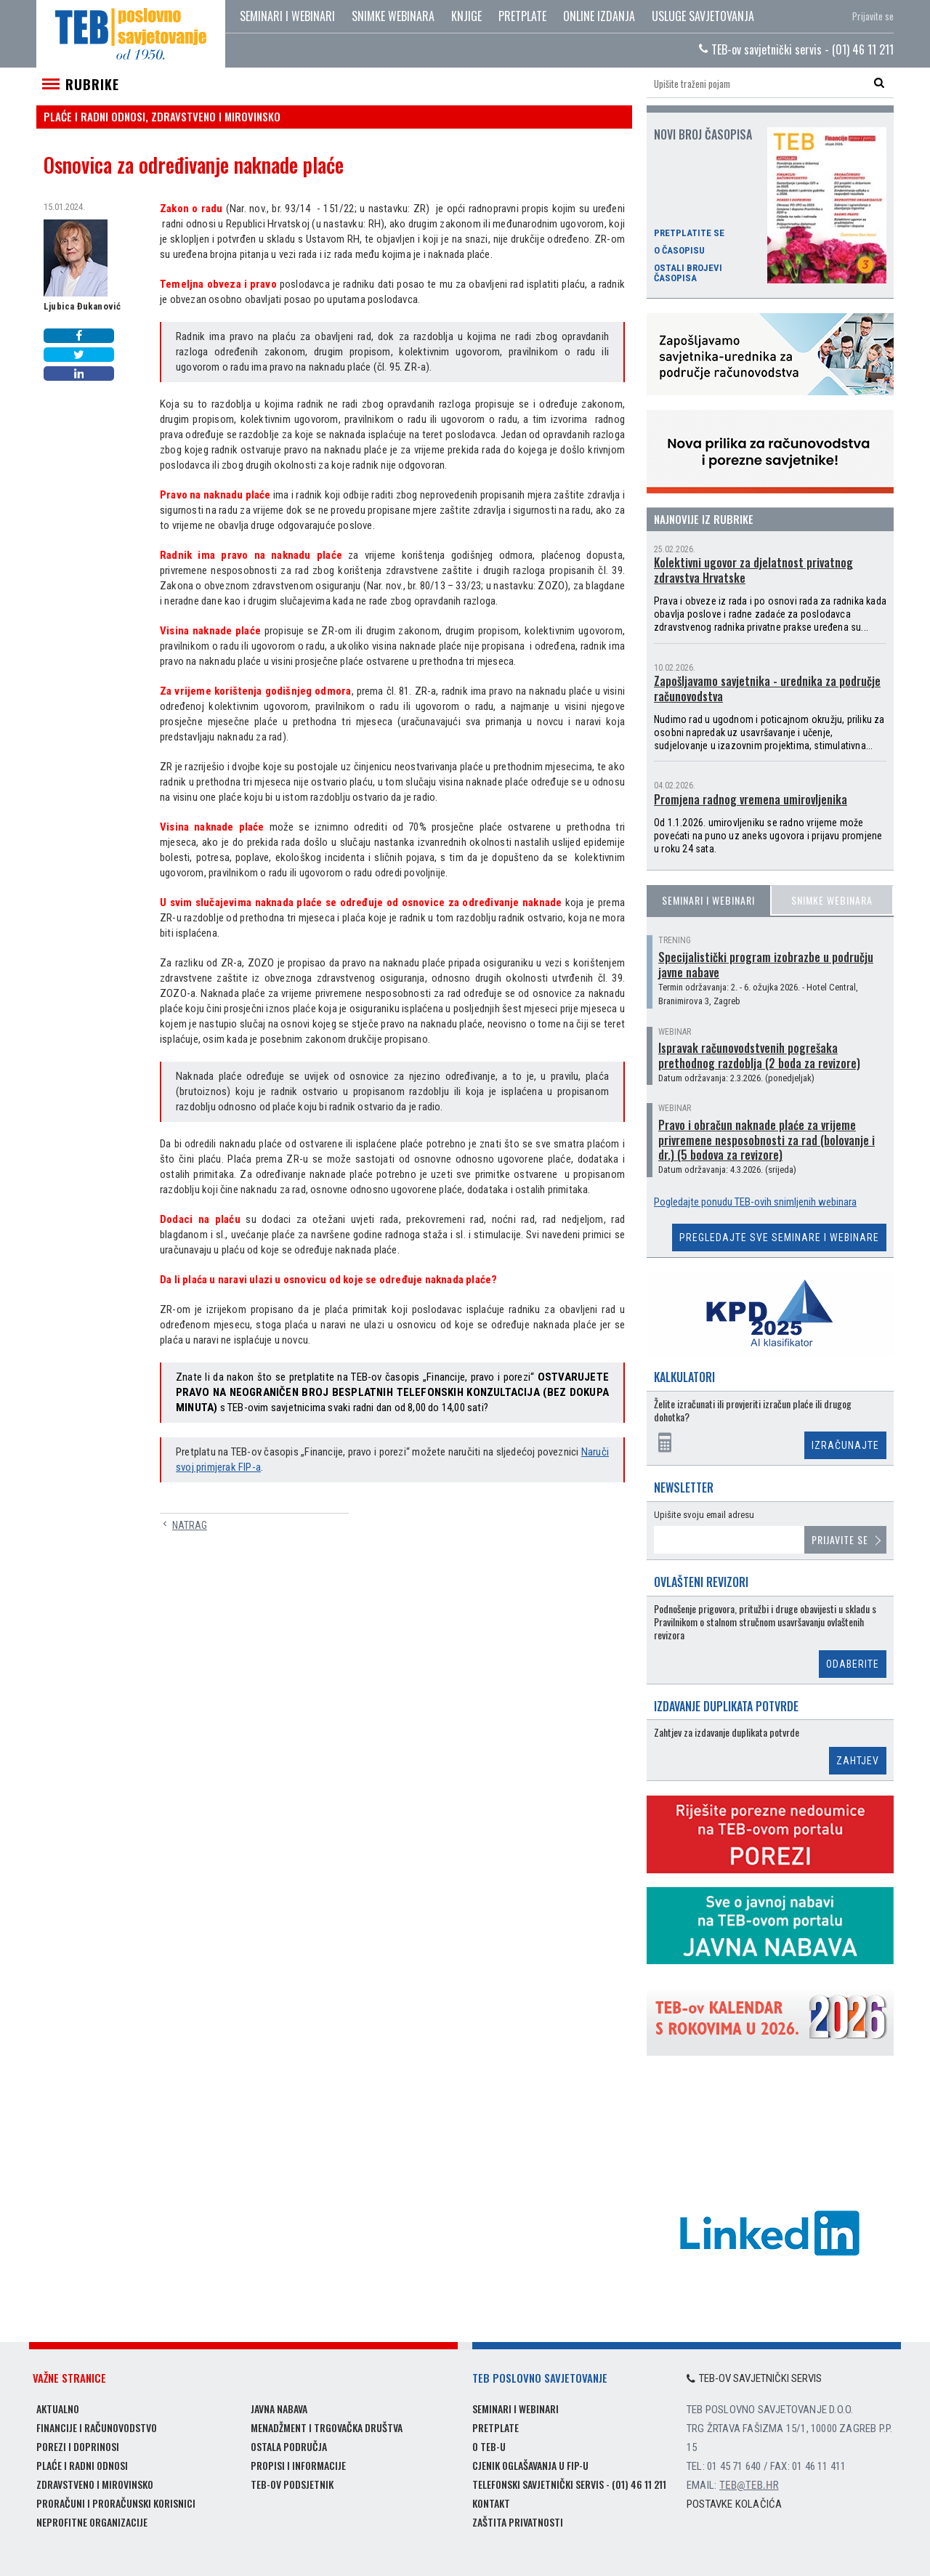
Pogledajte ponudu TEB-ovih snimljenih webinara (755, 1201)
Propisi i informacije (298, 2465)
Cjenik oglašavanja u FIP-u (530, 2465)
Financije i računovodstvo (96, 2427)
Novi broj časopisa (703, 134)
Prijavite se (873, 16)
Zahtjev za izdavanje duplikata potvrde (726, 1733)
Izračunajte (845, 1445)
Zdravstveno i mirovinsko (94, 2484)
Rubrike (92, 84)
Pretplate (522, 16)
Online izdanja (599, 16)
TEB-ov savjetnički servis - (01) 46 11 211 (796, 49)
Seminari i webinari (287, 16)
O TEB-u (489, 2446)
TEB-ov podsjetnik (292, 2484)
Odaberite (852, 1664)
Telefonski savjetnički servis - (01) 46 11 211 (569, 2484)
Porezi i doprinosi (77, 2446)
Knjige (466, 16)
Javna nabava (279, 2408)
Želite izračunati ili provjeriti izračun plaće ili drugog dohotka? (753, 1410)
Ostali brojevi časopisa (688, 273)
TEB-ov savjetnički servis (754, 2378)
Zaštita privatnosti (517, 2521)
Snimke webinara (393, 16)
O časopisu (679, 251)
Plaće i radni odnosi (82, 2465)
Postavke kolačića (734, 2504)
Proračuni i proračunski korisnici (115, 2503)
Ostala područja (289, 2446)
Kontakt (491, 2503)
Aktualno (57, 2408)
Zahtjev (857, 1761)
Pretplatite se (689, 233)
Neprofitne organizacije (91, 2521)
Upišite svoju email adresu (704, 1514)
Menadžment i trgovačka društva (327, 2427)
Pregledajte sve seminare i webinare (779, 1237)
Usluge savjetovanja (703, 16)
